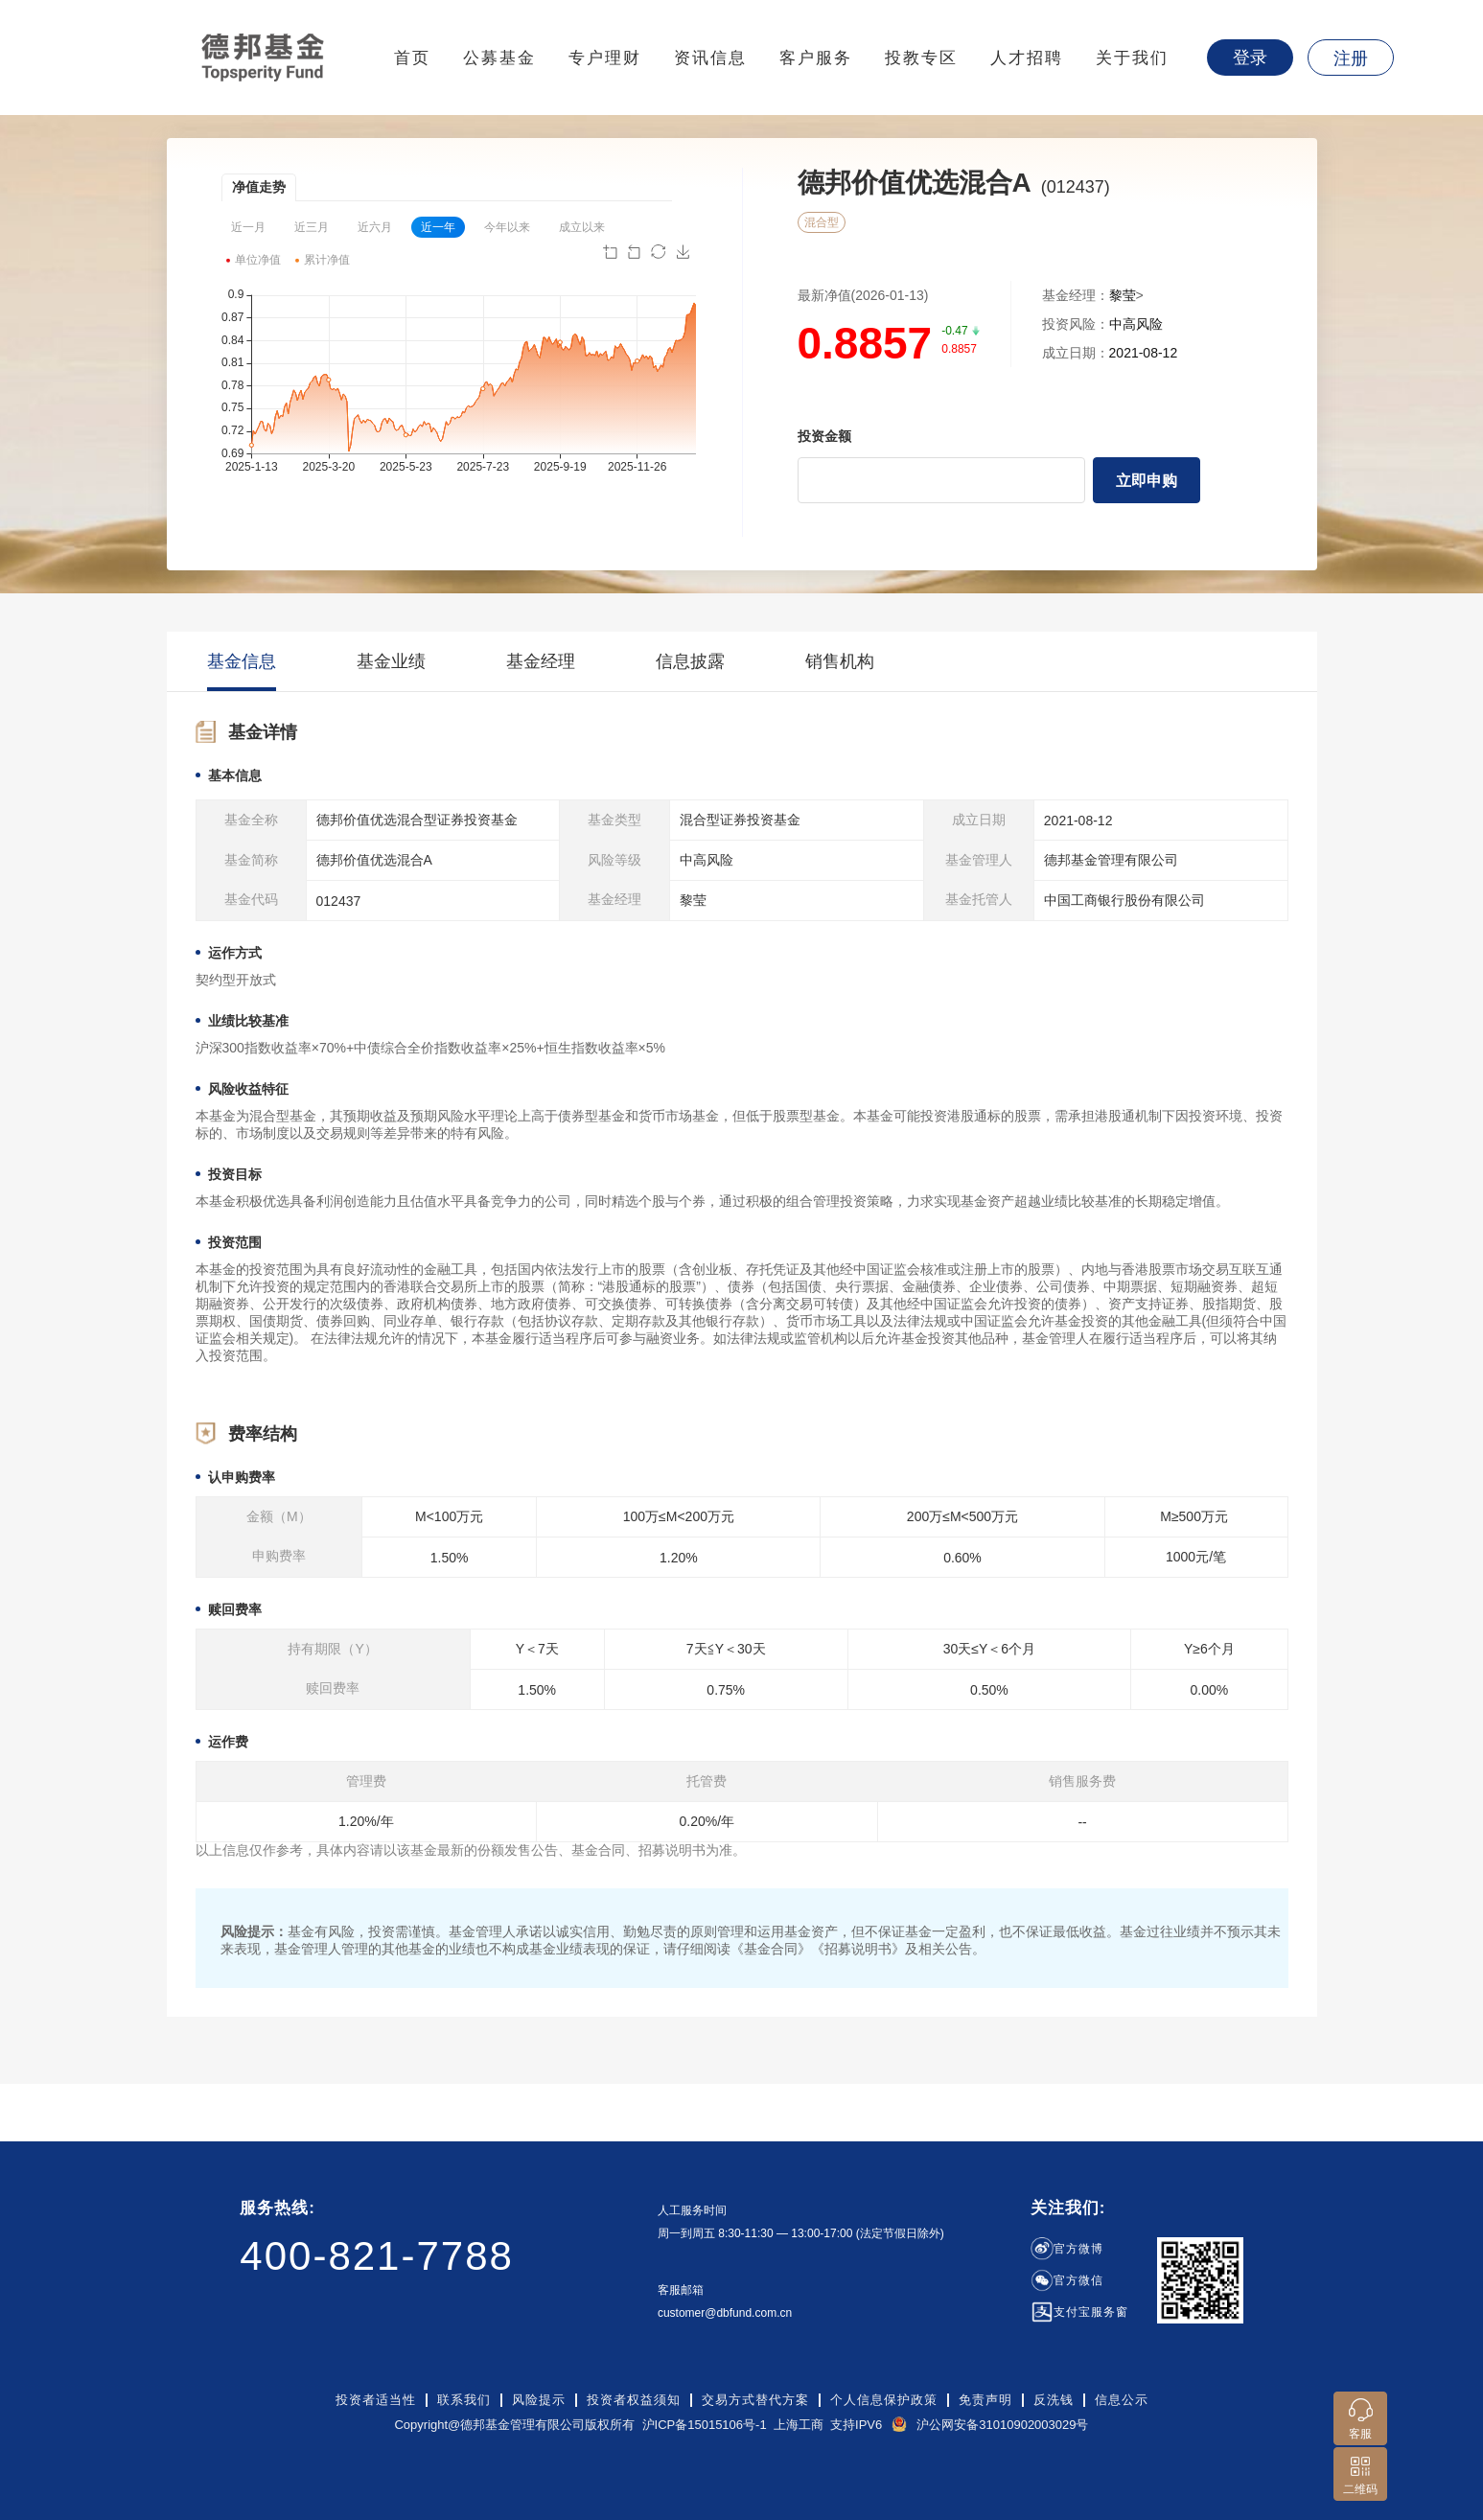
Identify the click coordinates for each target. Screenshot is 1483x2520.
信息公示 (1121, 2400)
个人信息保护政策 (884, 2400)
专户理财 (604, 58)
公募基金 (499, 58)
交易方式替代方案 (755, 2400)
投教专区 (921, 58)
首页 (412, 58)
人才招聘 (1026, 58)
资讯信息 (710, 58)
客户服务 (815, 58)
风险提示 (539, 2400)
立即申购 (1146, 481)
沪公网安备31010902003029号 (1002, 2424)
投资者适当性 (376, 2400)
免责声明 (985, 2400)
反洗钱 (1053, 2400)
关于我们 (1132, 58)
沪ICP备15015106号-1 (704, 2424)
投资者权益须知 (634, 2400)
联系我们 (464, 2400)
